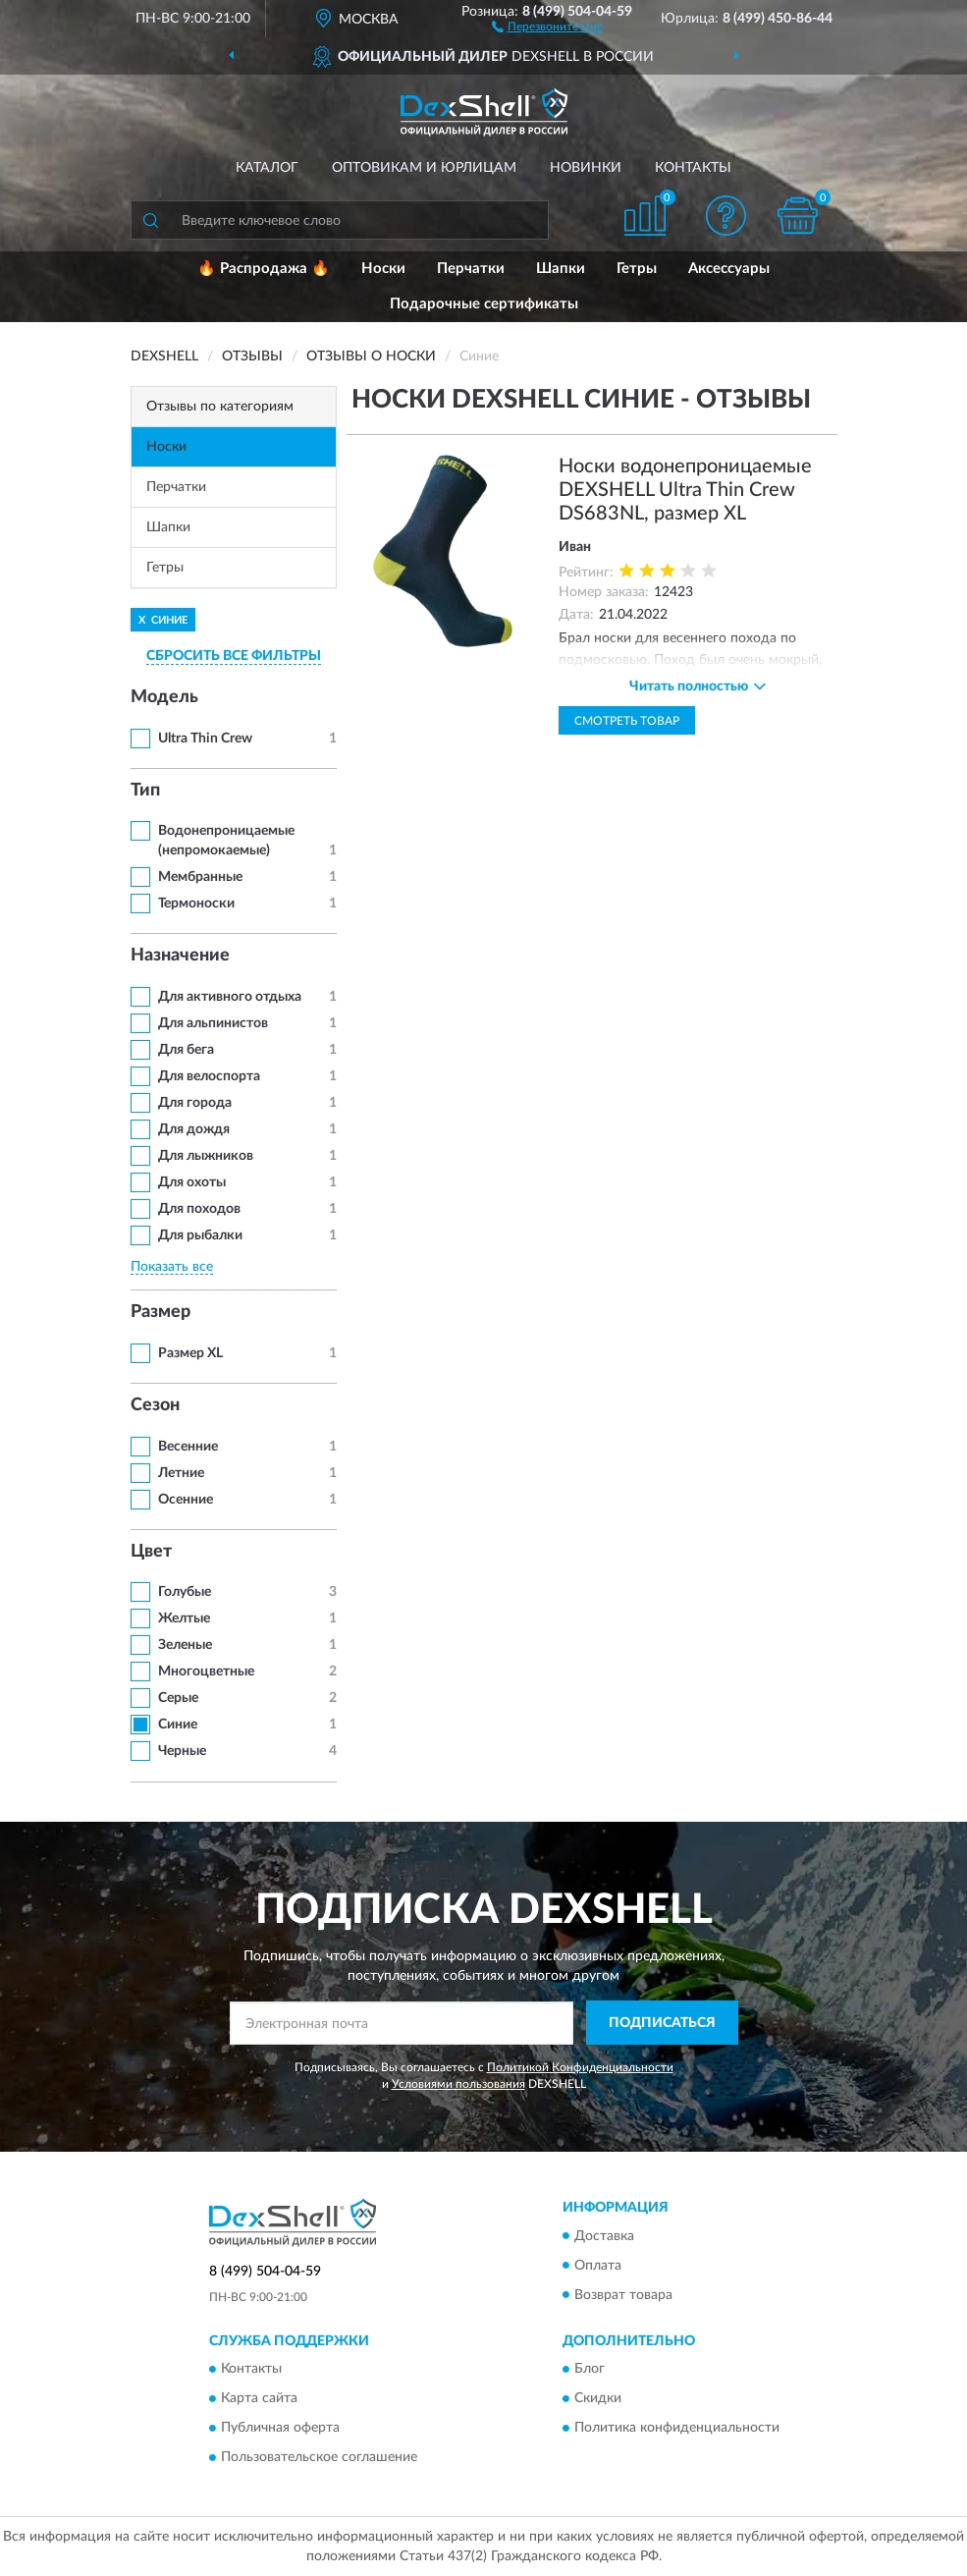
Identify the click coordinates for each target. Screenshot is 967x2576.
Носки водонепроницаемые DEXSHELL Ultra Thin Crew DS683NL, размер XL (685, 490)
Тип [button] (145, 790)
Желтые (184, 1618)
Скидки (597, 2398)
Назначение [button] (180, 955)
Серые (178, 1698)
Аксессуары (729, 268)
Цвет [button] (151, 1552)
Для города (195, 1103)
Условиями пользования (458, 2084)
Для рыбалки (200, 1235)
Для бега (186, 1050)
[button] (547, 25)
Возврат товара (623, 2295)
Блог (589, 2369)
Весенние (188, 1446)
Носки (383, 268)
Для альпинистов (213, 1023)
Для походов (199, 1209)
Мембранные (200, 877)
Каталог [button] (267, 168)
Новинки (585, 168)
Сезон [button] (155, 1405)
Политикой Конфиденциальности (580, 2067)
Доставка (604, 2236)
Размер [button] (160, 1312)
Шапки (560, 268)
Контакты (693, 168)
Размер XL (190, 1353)
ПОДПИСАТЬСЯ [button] (662, 2023)
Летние (181, 1473)
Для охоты (192, 1182)
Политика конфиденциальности (676, 2428)
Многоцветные (206, 1671)
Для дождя (194, 1129)
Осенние (185, 1500)
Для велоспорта (209, 1076)
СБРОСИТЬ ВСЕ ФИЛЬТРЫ (233, 656)
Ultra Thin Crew (205, 738)
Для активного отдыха (229, 997)
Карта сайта (259, 2398)
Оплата (597, 2266)
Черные (182, 1751)
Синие (177, 1724)
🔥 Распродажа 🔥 (263, 268)
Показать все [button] (172, 1267)
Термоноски (196, 903)
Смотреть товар (626, 721)
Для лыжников (205, 1156)
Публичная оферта (280, 2428)
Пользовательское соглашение (319, 2457)
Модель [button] (164, 697)
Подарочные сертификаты (484, 304)
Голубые (184, 1592)
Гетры (637, 268)
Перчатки (471, 268)
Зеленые (185, 1645)
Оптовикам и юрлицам (424, 168)
